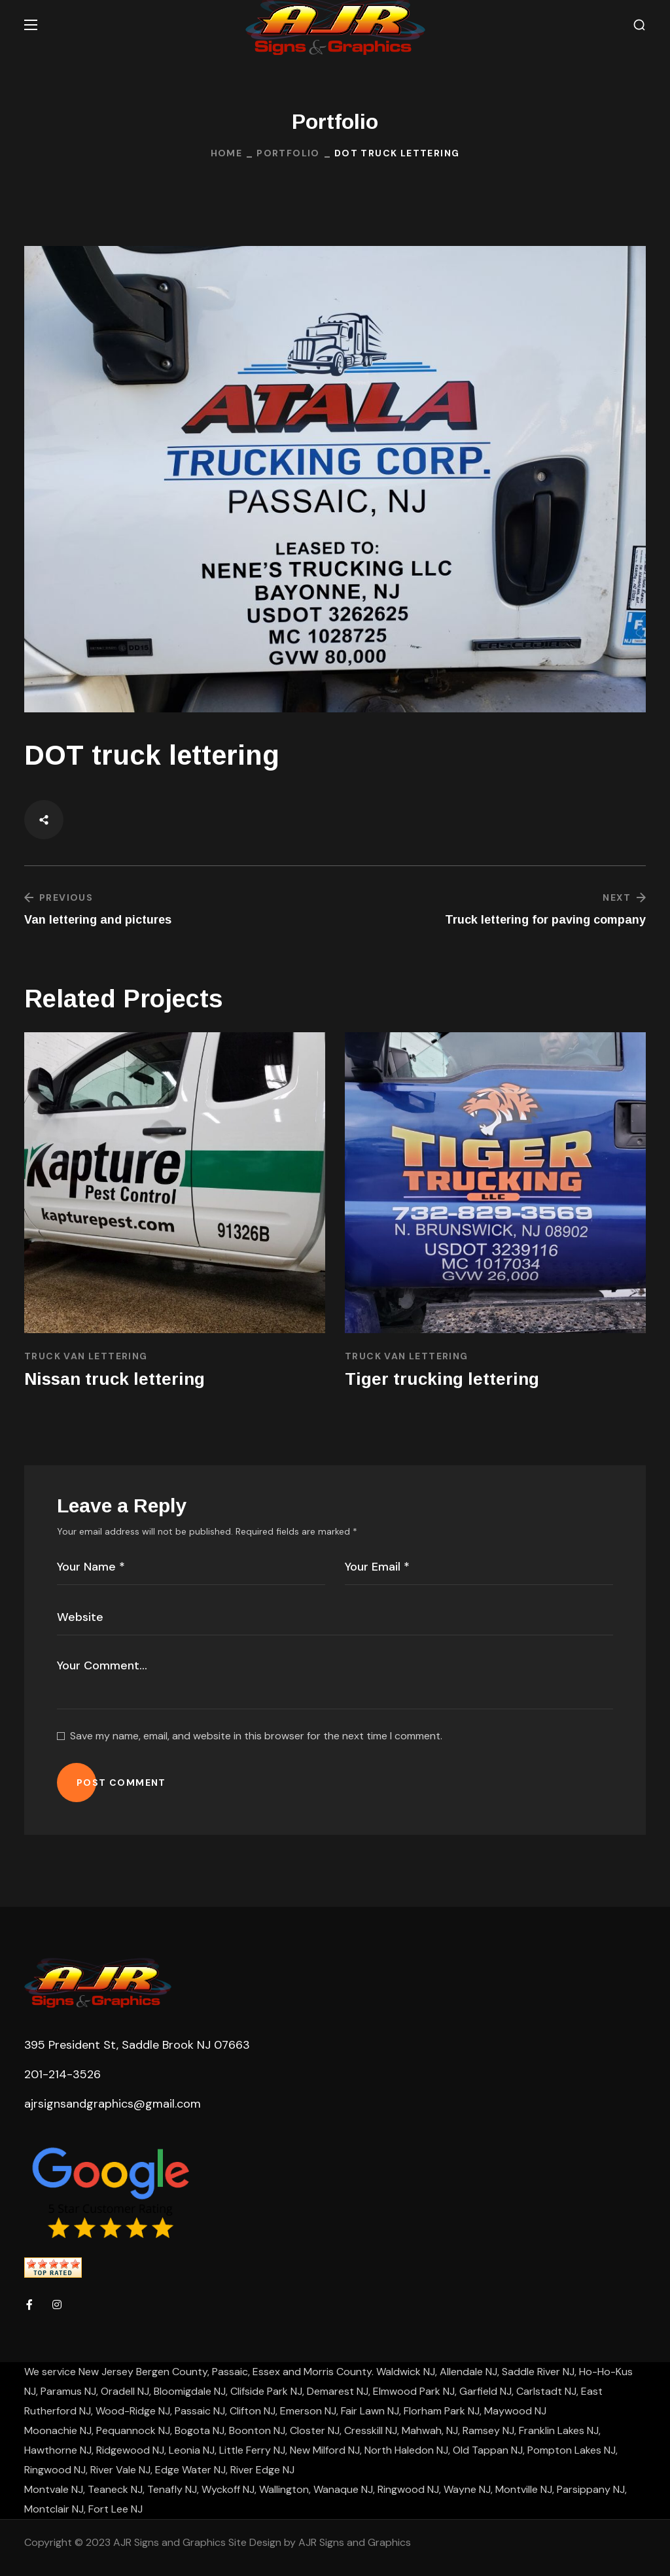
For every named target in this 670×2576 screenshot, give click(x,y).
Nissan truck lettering (114, 1379)
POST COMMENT (121, 1782)
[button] (639, 25)
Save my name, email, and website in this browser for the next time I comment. (256, 1736)
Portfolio (288, 153)
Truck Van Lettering (86, 1356)
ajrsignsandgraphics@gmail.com (112, 2104)
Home (227, 153)
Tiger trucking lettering (442, 1379)
